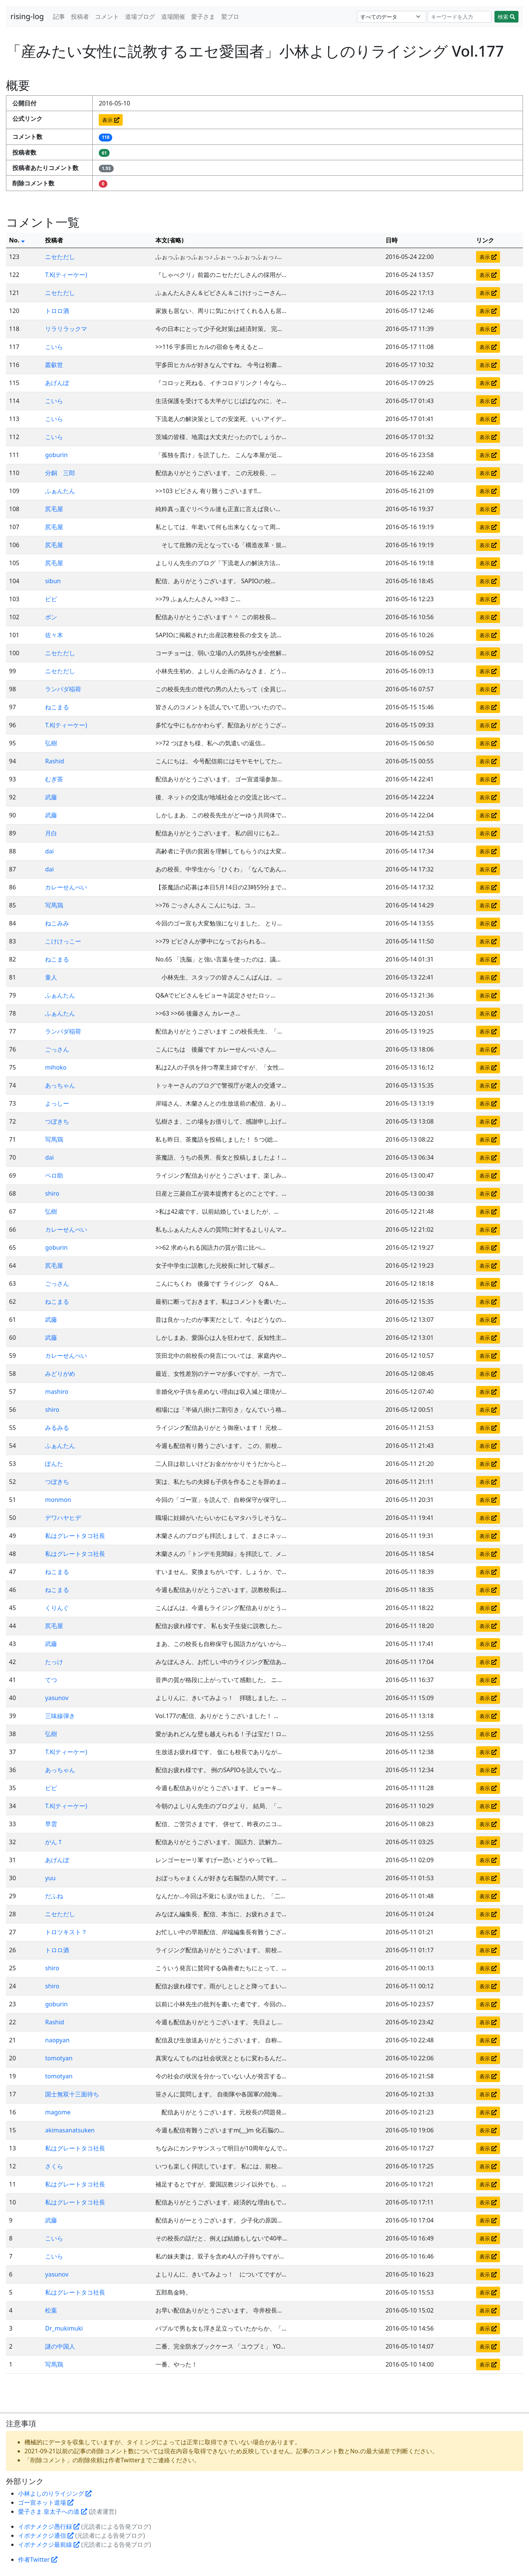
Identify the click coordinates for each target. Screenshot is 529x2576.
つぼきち (57, 1121)
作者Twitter (37, 2559)
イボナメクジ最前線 (49, 2544)
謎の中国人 (60, 2346)
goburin (56, 455)
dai (49, 851)
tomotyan (58, 2058)
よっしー (57, 1103)
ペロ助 (54, 1175)
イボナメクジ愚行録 (49, 2526)
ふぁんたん (60, 491)
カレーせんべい (66, 887)
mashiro (56, 1391)
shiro (52, 1193)
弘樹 (51, 743)
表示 (110, 119)
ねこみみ (57, 923)
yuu (50, 1878)
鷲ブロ (230, 16)
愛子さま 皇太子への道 (52, 2511)
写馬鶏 (54, 905)
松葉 (51, 2310)
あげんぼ (57, 383)
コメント (107, 16)
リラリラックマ (66, 329)
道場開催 (173, 16)
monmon (58, 1500)
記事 (59, 16)
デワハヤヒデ (63, 1518)
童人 (51, 977)
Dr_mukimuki (64, 2328)
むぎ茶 (54, 779)
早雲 (51, 1824)
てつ (51, 1680)
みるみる (57, 1427)
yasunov (56, 1698)
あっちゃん (60, 1085)
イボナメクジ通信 (46, 2535)
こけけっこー (63, 941)
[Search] (460, 17)
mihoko (55, 1067)
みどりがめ (60, 1373)
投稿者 (80, 16)
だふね (54, 1896)
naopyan (57, 2040)
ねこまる (57, 707)
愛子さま (203, 16)
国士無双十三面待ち (72, 2094)
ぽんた (54, 1464)
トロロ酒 (57, 311)
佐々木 (54, 635)
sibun (52, 581)
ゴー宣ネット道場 (46, 2502)
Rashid (54, 761)
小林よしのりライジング (55, 2493)
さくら (54, 2166)
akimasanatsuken (70, 2130)
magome (57, 2112)
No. (17, 240)
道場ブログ (140, 16)
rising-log (27, 16)
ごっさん (57, 1049)
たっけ (54, 1662)
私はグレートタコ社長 (75, 1536)
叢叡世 (54, 365)
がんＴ (54, 1842)
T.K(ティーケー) (66, 275)
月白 (51, 833)
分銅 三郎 (60, 473)
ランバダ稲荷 (63, 689)
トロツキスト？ (66, 1932)
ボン (51, 617)
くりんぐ (57, 1608)
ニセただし (60, 257)
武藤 (51, 797)
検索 (506, 16)
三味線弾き (60, 1716)
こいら (54, 347)
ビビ (51, 599)
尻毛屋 (54, 509)
